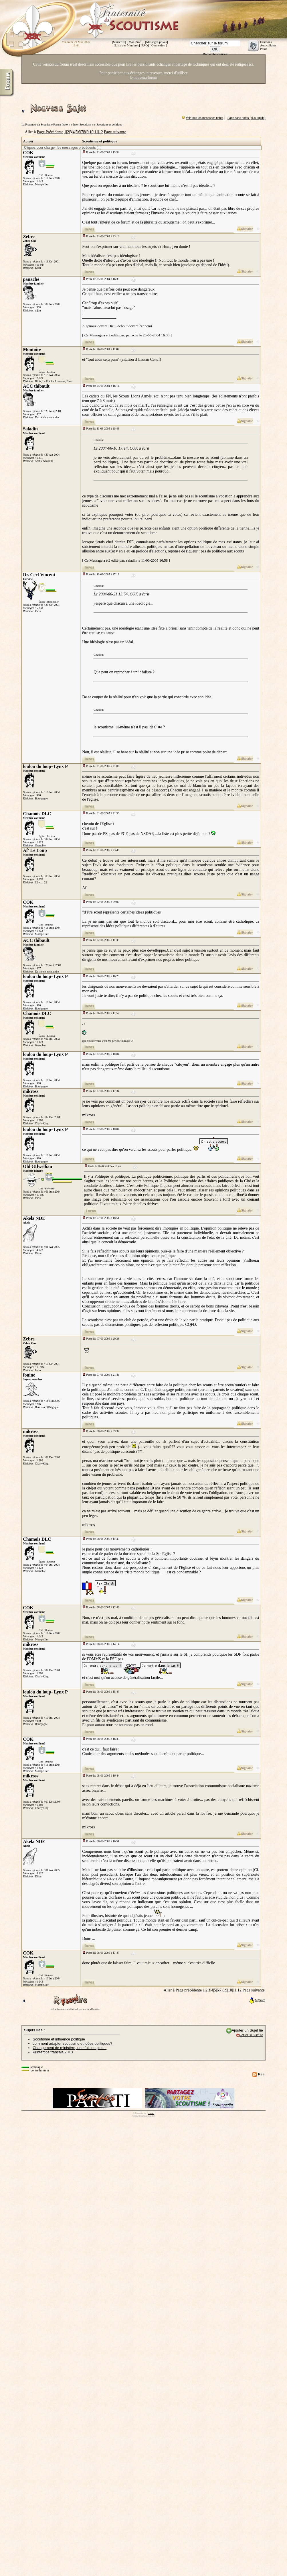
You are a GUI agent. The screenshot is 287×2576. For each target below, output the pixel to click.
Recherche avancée (215, 54)
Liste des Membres (127, 45)
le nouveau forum (143, 77)
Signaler (257, 1999)
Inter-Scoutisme (82, 124)
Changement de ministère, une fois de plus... (69, 2048)
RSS (261, 2074)
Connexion (158, 45)
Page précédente (189, 1990)
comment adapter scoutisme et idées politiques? (72, 2043)
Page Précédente (50, 132)
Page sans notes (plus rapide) (246, 117)
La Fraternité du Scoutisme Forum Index (44, 124)
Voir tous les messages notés (204, 117)
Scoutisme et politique (109, 124)
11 (96, 132)
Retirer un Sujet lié (251, 2035)
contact (151, 2113)
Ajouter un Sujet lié (247, 2030)
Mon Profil (135, 42)
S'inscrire (119, 42)
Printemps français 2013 (53, 2052)
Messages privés (156, 42)
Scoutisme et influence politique (59, 2039)
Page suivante (115, 132)
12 (101, 132)
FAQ (145, 45)
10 (92, 132)
